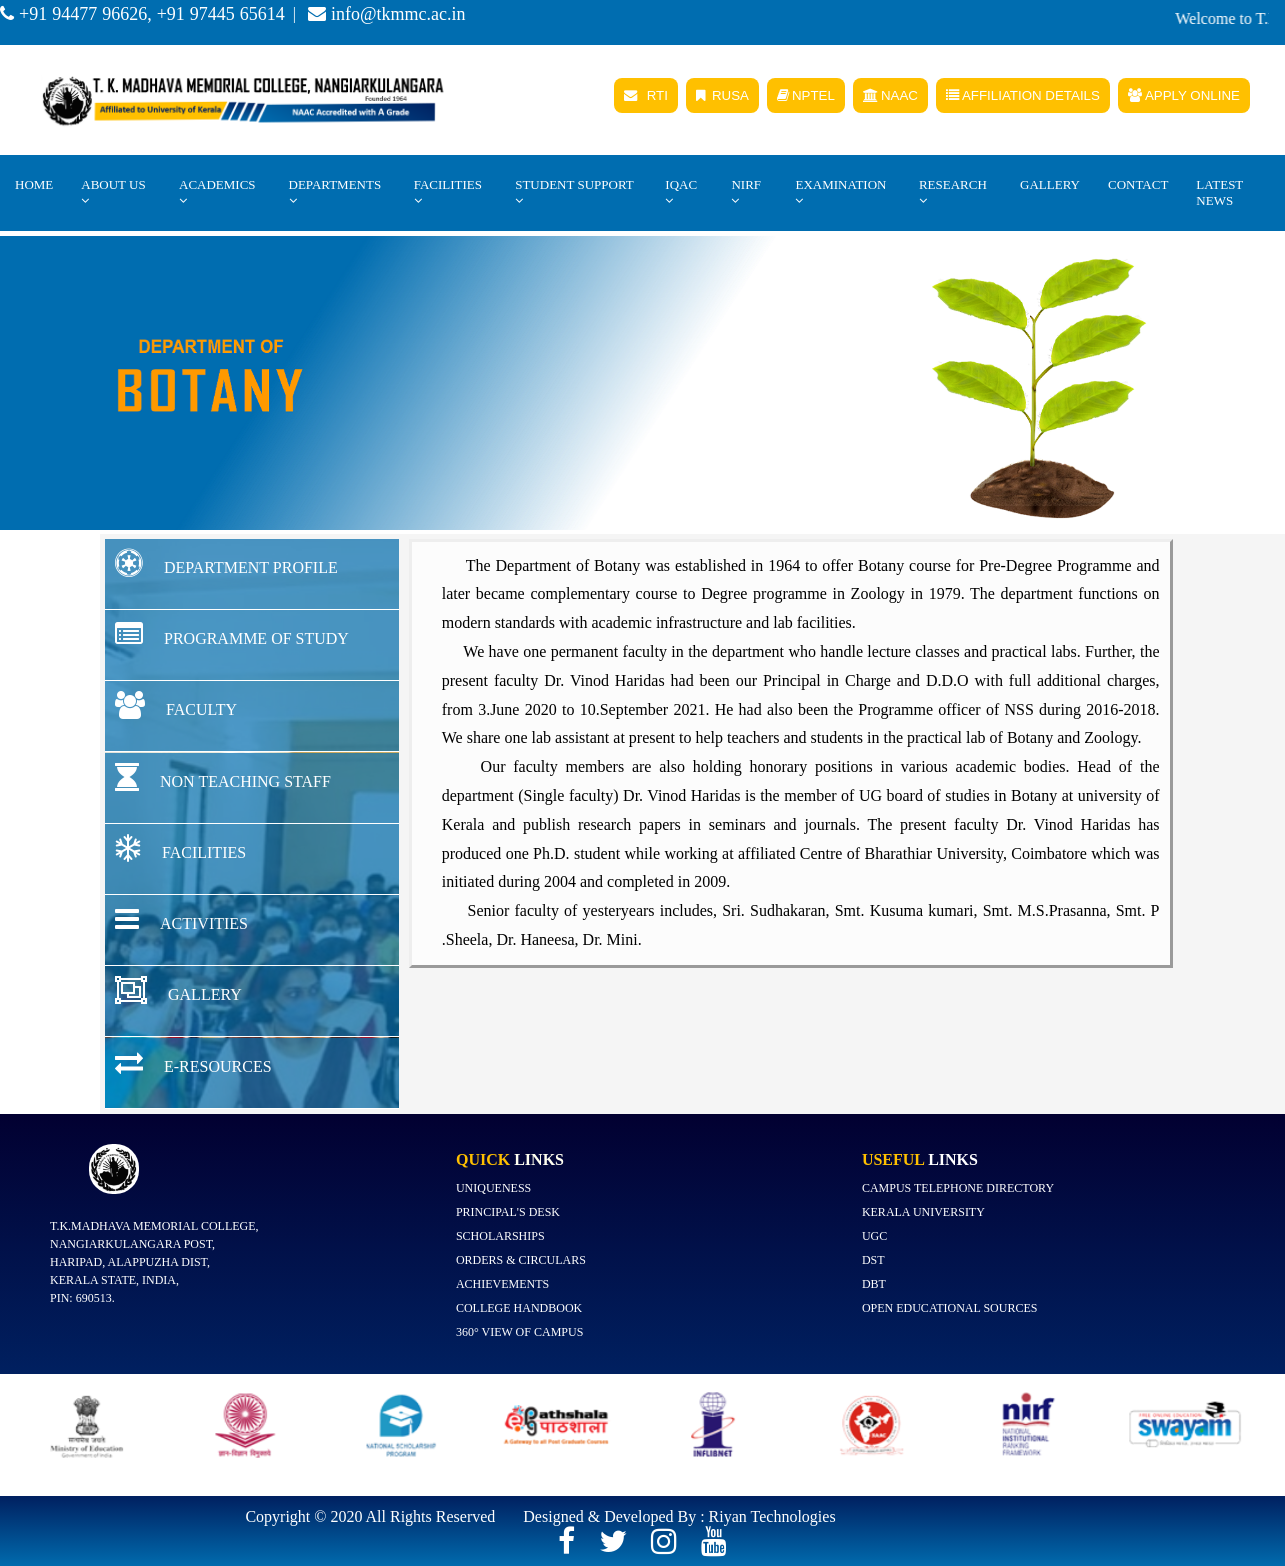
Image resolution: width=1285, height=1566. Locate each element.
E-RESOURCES (193, 1062)
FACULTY (176, 705)
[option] (94, 1434)
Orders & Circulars (521, 1260)
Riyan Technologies (772, 1516)
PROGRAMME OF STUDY (232, 634)
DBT (874, 1284)
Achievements (502, 1284)
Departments (335, 192)
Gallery (1050, 184)
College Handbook (519, 1308)
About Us (113, 192)
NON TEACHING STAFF (223, 777)
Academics (217, 192)
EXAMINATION (840, 192)
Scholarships (500, 1236)
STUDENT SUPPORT (574, 192)
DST (873, 1260)
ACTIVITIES (181, 919)
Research (953, 192)
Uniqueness (493, 1188)
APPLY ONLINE (1184, 95)
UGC (874, 1236)
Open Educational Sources (950, 1308)
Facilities (448, 192)
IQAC (681, 192)
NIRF (746, 192)
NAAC (890, 95)
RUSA (722, 95)
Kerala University (923, 1212)
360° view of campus (519, 1332)
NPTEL (806, 95)
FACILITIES (180, 848)
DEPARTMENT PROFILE (226, 563)
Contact (1138, 184)
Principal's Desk (508, 1212)
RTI (646, 95)
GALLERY (178, 990)
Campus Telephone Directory (958, 1188)
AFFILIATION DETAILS (1023, 95)
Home (34, 184)
